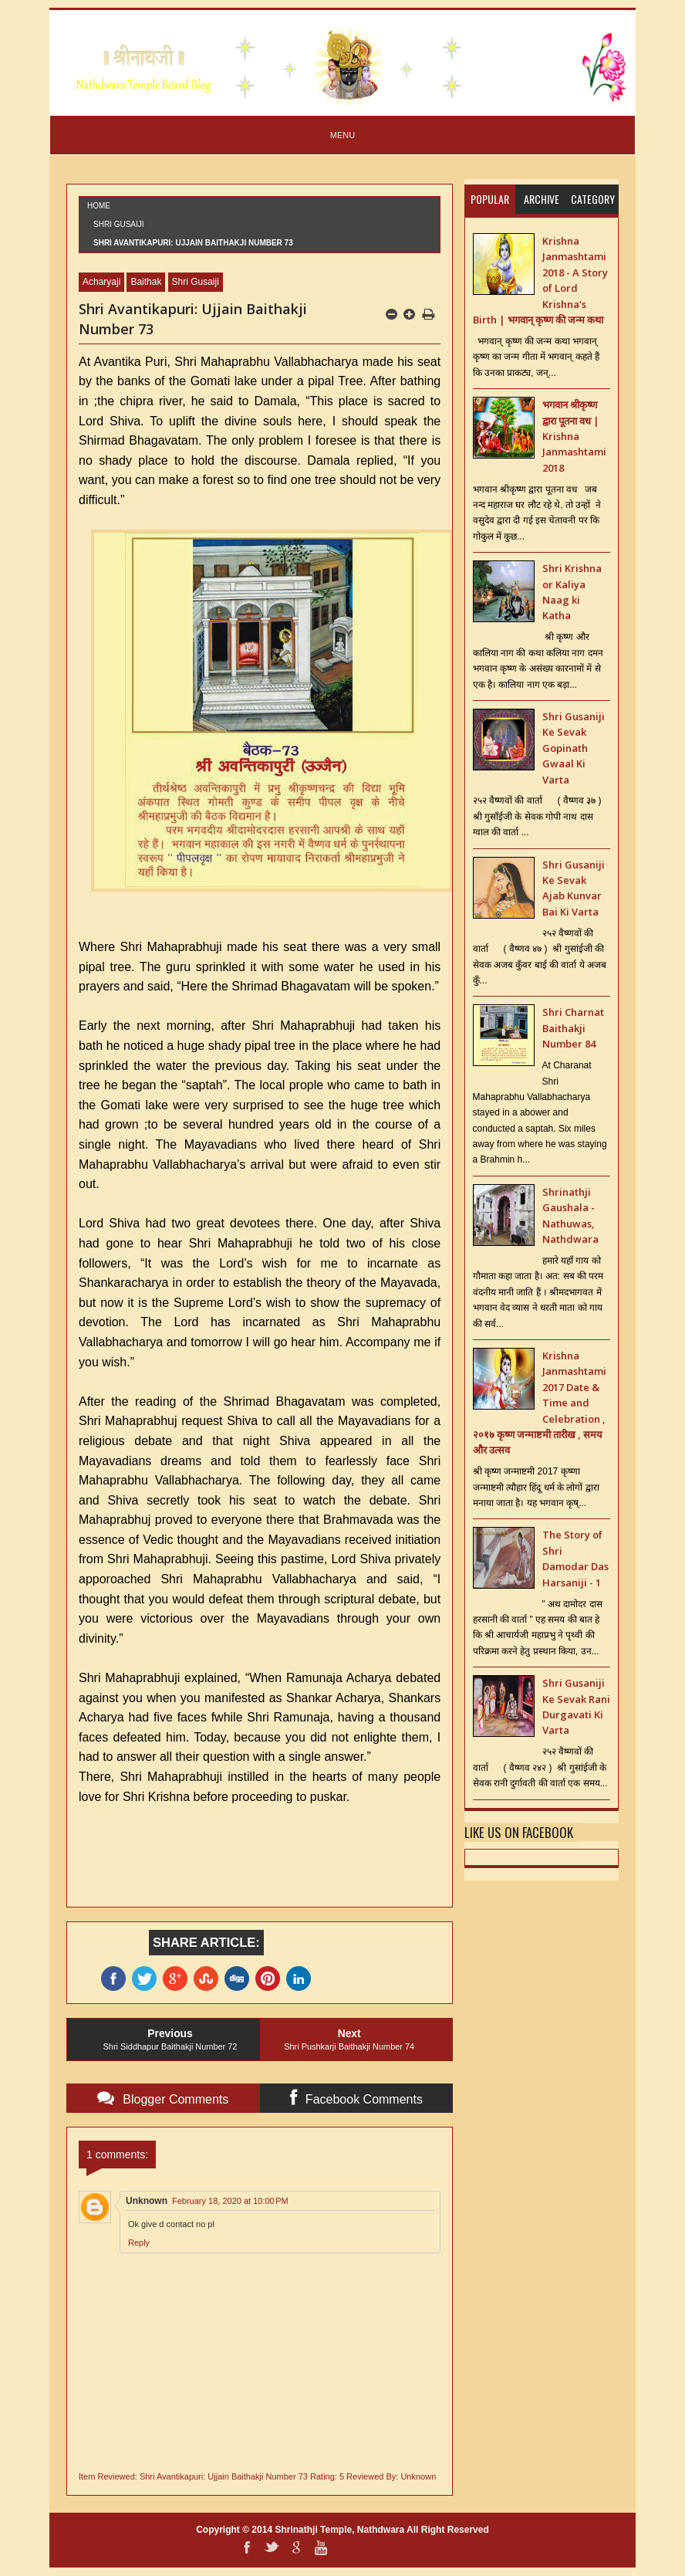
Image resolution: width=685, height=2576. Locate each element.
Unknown (146, 2200)
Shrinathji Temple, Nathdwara (339, 2529)
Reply (139, 2242)
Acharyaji (101, 281)
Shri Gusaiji (118, 224)
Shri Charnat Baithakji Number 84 (573, 1028)
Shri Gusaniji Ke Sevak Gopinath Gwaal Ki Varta (573, 748)
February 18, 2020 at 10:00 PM (230, 2200)
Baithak (145, 281)
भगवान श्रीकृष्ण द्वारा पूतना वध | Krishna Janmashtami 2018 (574, 436)
